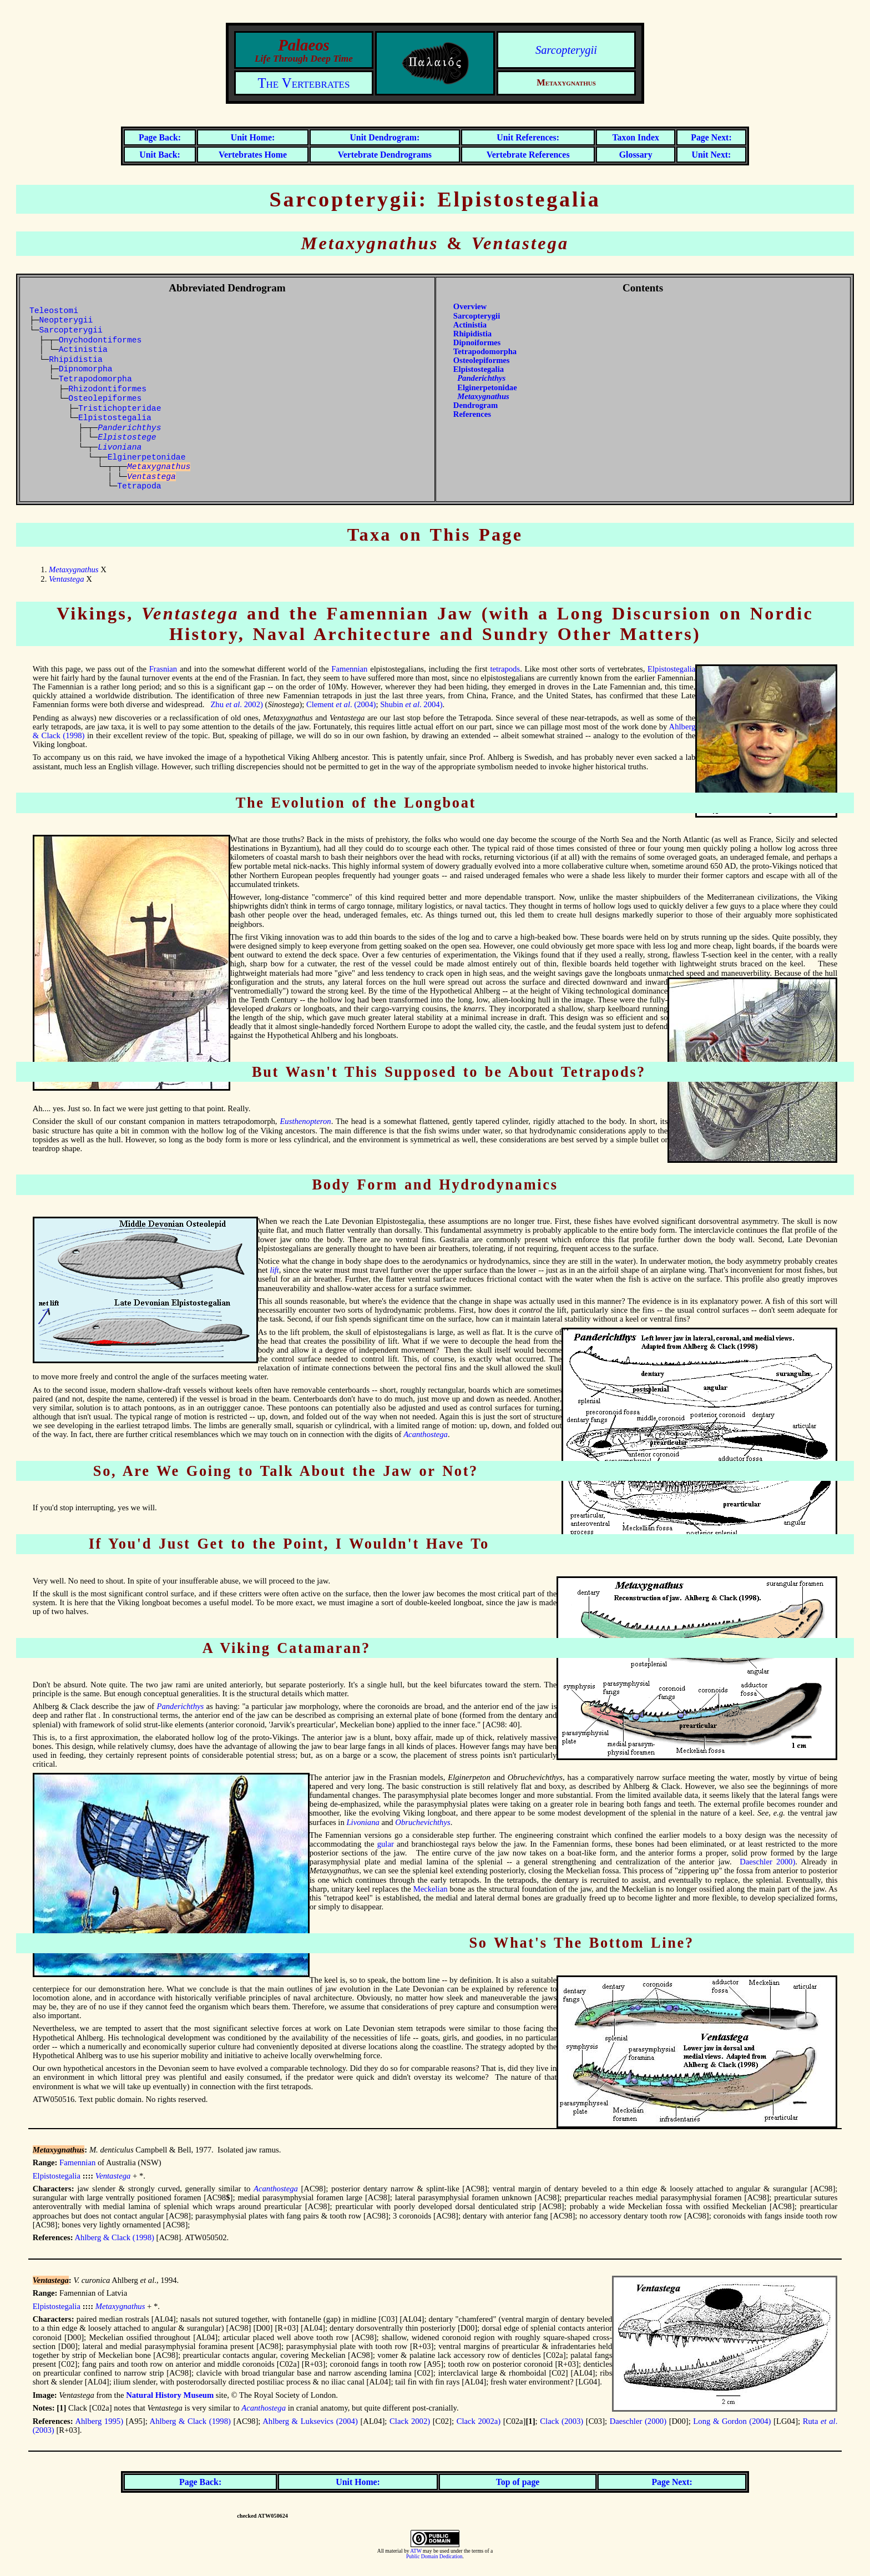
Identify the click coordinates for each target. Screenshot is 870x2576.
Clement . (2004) (341, 704)
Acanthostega (425, 1434)
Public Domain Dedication (434, 2556)
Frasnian (163, 668)
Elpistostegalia (114, 418)
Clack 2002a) (479, 2421)
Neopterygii (66, 320)
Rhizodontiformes (107, 389)
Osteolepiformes (104, 398)
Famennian (349, 668)
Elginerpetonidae (147, 457)
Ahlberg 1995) (99, 2421)
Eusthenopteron (305, 1121)
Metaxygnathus (74, 569)
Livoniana (119, 447)
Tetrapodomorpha (95, 379)
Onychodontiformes (100, 340)
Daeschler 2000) (767, 1861)
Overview (470, 306)
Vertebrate (385, 154)
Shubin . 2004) (411, 704)
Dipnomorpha (86, 369)
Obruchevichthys (422, 1822)
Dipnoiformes (477, 342)
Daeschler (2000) (638, 2421)
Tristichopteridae (119, 408)
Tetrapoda (139, 486)
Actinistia (83, 349)
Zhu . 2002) (236, 704)
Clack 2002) (410, 2421)
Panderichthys (180, 1706)
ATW (415, 2551)
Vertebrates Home (253, 154)
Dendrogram (475, 405)
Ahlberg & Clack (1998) (114, 2237)
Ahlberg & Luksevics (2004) (310, 2421)
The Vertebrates (303, 82)
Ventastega (66, 578)
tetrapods (505, 668)
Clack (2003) (561, 2421)
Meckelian (430, 1888)
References (472, 414)
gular (385, 1843)
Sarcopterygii (566, 50)
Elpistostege (127, 437)
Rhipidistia (76, 359)
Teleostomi (53, 310)
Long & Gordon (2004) (732, 2421)
